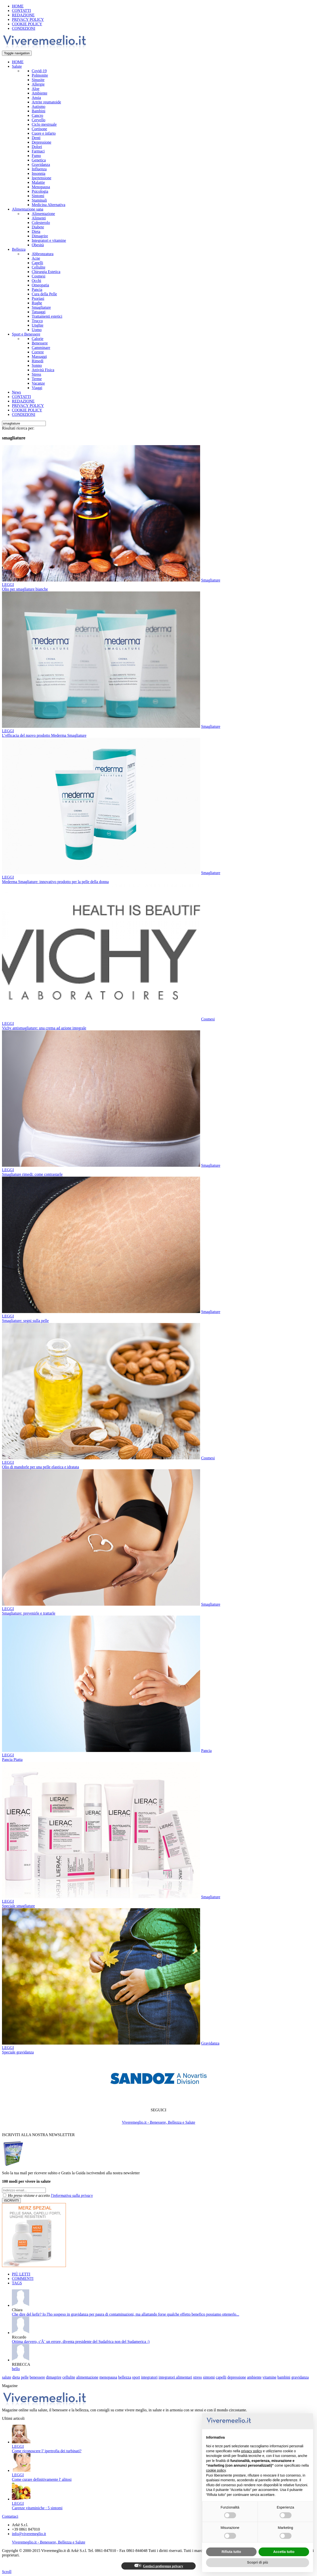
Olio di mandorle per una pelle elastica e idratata (40, 1467)
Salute (17, 66)
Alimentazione (43, 214)
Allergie (38, 84)
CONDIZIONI (23, 28)
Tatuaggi (39, 312)
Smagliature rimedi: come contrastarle (32, 1174)
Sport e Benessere (26, 334)
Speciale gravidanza (18, 2052)
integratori (149, 2377)
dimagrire (53, 2377)
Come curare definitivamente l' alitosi (42, 2479)
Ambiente (39, 93)
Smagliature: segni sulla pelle (25, 1321)
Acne (36, 258)
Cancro (37, 115)
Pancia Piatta (12, 1759)
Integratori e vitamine (49, 240)
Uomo (37, 330)
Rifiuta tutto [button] (231, 2552)
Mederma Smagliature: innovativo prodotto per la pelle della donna (55, 882)
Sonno (37, 365)
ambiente (254, 2377)
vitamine (269, 2377)
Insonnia (38, 173)
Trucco (37, 321)
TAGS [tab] (17, 2283)
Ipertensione (41, 178)
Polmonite (40, 75)
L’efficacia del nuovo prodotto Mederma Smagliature (44, 735)
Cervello (38, 120)
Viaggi (37, 388)
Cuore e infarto (44, 133)
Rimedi (37, 361)
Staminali (39, 200)
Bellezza (19, 249)
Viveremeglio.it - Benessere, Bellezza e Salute (158, 2122)
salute (6, 2377)
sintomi (209, 2377)
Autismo (38, 106)
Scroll (6, 2572)
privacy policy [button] (251, 2451)
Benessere (40, 343)
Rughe (37, 303)
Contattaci (10, 2516)
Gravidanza (41, 164)
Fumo (36, 155)
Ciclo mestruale (44, 124)
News (16, 392)
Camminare (41, 347)
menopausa (108, 2377)
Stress (36, 374)
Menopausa (41, 187)
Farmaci (38, 151)
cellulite (68, 2377)
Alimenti (39, 218)
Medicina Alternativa (48, 205)
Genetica (39, 160)
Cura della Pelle (44, 294)
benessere (37, 2377)
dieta (16, 2377)
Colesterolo (41, 222)
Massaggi (39, 356)
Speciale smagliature (18, 1906)
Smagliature (41, 307)
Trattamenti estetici (47, 316)
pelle (24, 2377)
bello (16, 2369)
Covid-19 (39, 71)
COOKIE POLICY (27, 24)
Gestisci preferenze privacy (158, 2566)
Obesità (38, 245)
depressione (236, 2377)
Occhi (36, 280)
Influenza (39, 169)
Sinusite (38, 80)
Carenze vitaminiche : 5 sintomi (37, 2508)
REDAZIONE (23, 15)
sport (136, 2377)
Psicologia (40, 191)
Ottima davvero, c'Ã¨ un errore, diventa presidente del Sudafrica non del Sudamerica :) (81, 2341)
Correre (38, 352)
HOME (18, 6)
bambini (283, 2377)
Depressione (41, 142)
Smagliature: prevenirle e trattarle (28, 1613)
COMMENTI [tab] (22, 2278)
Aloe (35, 89)
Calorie (37, 339)
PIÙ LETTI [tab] (21, 2274)
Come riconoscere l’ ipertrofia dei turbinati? (46, 2451)
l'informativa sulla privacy (72, 2195)
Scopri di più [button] (257, 2562)
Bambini (38, 111)
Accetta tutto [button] (283, 2552)
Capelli (37, 263)
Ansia (36, 97)
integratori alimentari (175, 2377)
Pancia (37, 289)
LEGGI (8, 585)
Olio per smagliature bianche (25, 589)
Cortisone (39, 129)
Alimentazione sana (27, 209)
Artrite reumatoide (46, 102)
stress (197, 2377)
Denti (36, 138)
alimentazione (87, 2377)
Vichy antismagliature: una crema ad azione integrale (44, 1028)
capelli (221, 2377)
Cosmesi (38, 276)
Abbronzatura (42, 254)
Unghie (37, 325)
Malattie (38, 182)
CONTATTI (21, 10)
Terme (37, 379)
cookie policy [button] (216, 2470)
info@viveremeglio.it (29, 2534)
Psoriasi (38, 298)
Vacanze (38, 383)
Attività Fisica (43, 370)
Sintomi (38, 196)
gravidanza (300, 2377)
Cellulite (38, 267)
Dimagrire (40, 236)
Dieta (36, 231)
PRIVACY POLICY (28, 19)
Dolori (37, 147)
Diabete (38, 227)
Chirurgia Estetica (46, 272)
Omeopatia (40, 285)
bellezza (124, 2377)
